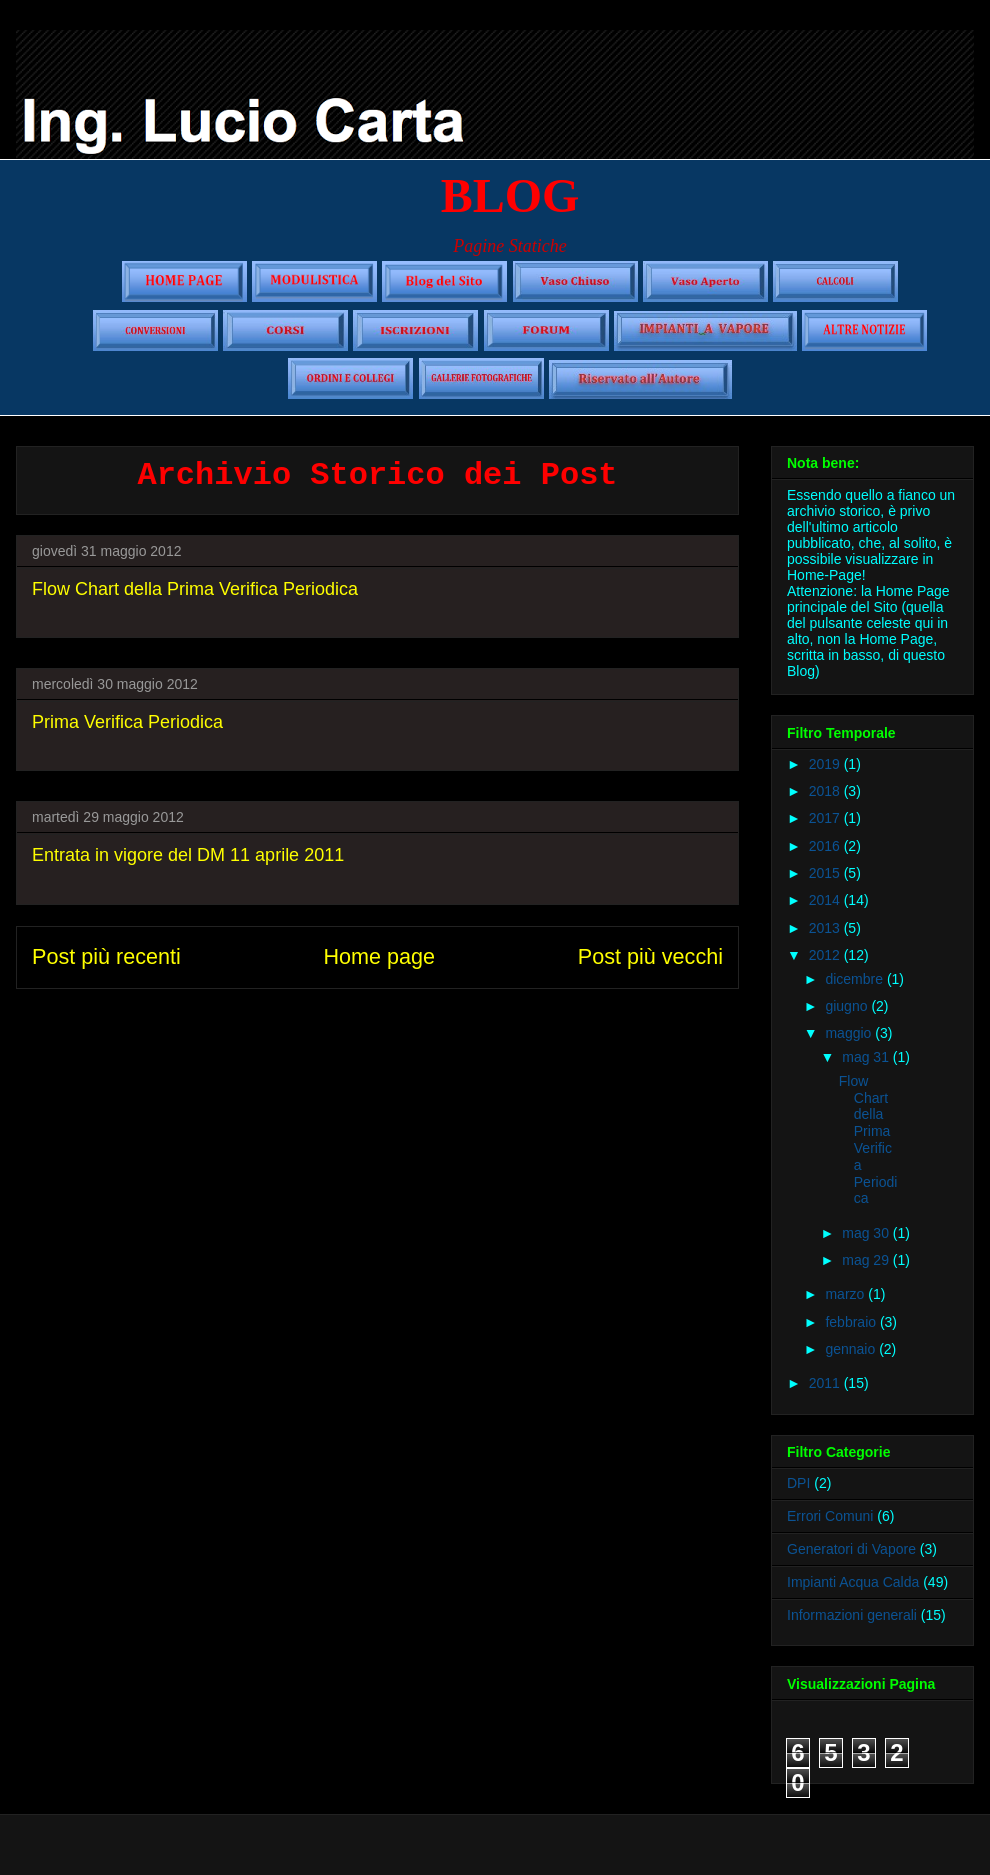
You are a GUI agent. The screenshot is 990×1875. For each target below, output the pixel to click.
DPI (798, 1483)
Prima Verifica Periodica (127, 722)
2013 (826, 928)
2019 (826, 764)
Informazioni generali (852, 1615)
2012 (826, 955)
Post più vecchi (650, 956)
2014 (826, 900)
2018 (826, 791)
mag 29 (867, 1260)
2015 (826, 873)
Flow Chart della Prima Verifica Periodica (195, 589)
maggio (850, 1033)
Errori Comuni (830, 1516)
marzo (846, 1294)
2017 (826, 818)
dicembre (855, 979)
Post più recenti (106, 956)
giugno (848, 1006)
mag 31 (867, 1057)
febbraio (852, 1322)
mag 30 (867, 1233)
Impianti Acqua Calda (853, 1582)
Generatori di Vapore (851, 1549)
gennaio (852, 1349)
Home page (379, 956)
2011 (826, 1383)
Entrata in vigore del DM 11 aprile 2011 (188, 855)
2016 (826, 846)
